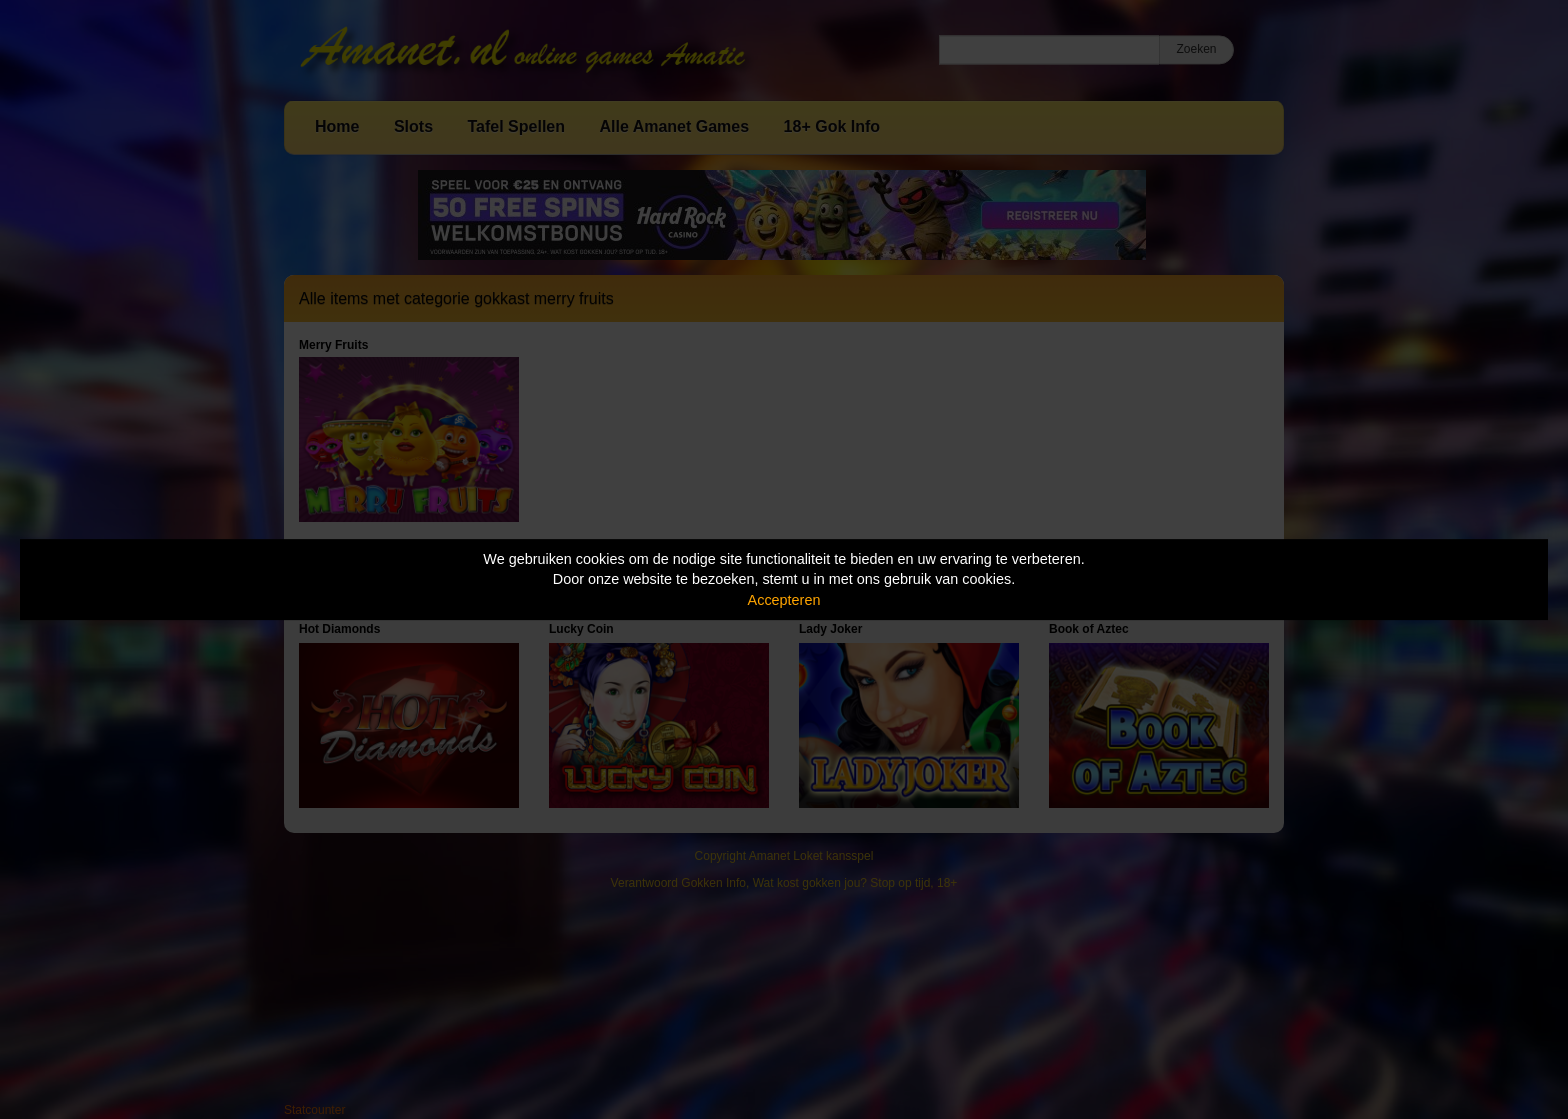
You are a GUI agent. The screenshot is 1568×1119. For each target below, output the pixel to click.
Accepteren (784, 600)
